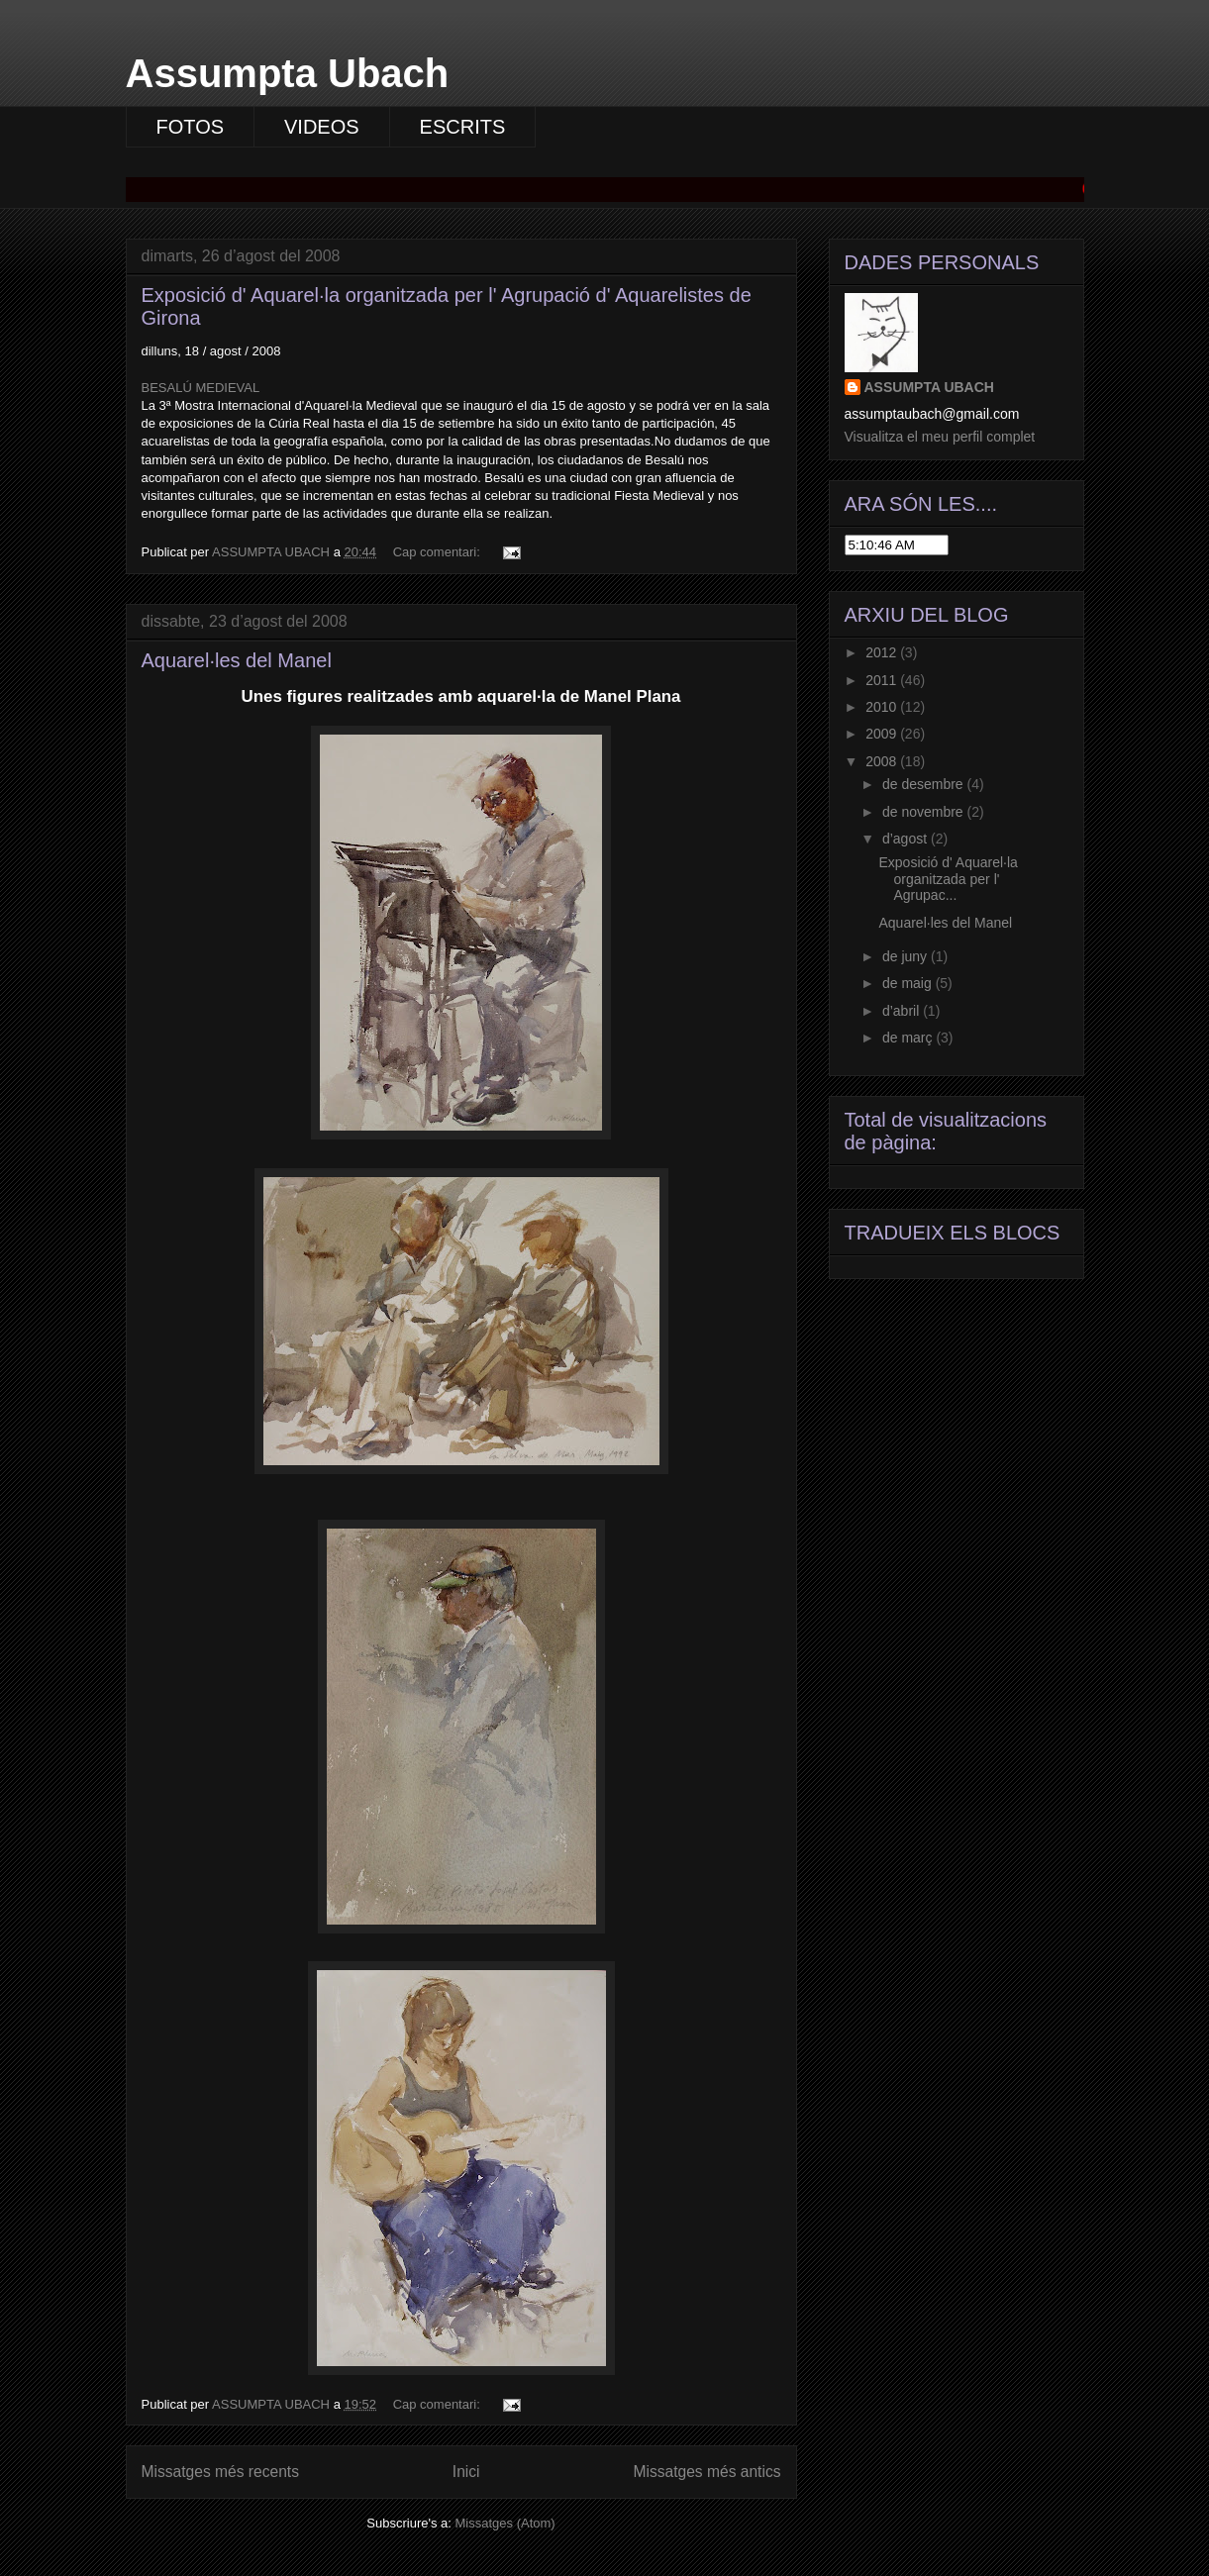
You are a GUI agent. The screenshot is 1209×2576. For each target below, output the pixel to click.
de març (909, 1037)
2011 (882, 680)
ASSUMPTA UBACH (929, 387)
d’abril (902, 1011)
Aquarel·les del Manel (237, 660)
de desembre (924, 784)
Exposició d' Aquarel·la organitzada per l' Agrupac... (947, 879)
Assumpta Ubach (288, 73)
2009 (882, 734)
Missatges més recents (220, 2471)
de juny (906, 956)
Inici (466, 2471)
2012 (882, 652)
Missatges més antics (706, 2471)
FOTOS (190, 127)
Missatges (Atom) (505, 2523)
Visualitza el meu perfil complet (940, 437)
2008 (882, 761)
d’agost (906, 838)
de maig (909, 983)
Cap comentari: (438, 552)
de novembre (924, 812)
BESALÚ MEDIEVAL (201, 387)
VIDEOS (321, 127)
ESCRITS (463, 127)
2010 (882, 707)
